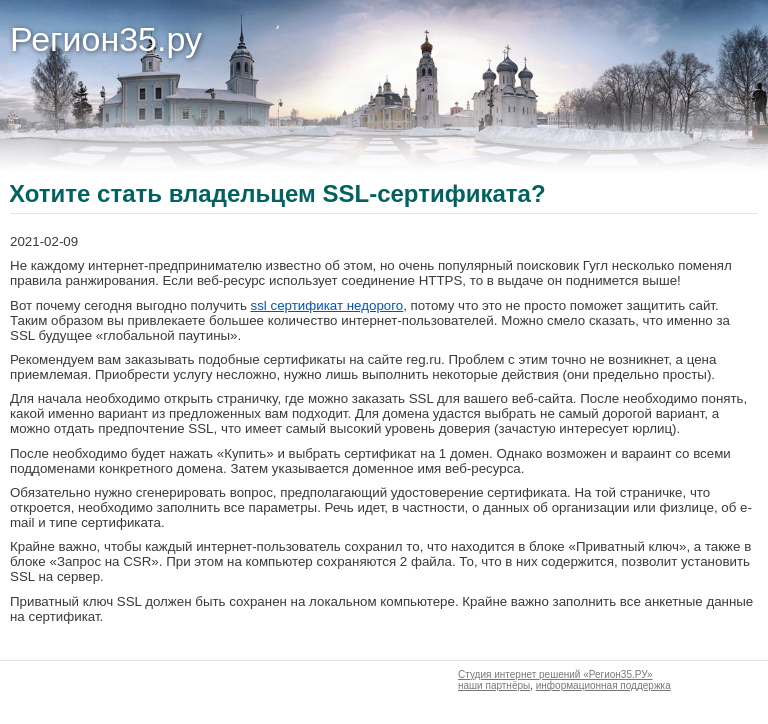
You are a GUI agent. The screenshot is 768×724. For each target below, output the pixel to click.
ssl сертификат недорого (327, 305)
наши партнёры (494, 685)
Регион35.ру (106, 39)
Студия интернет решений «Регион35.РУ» (555, 674)
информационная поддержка (603, 685)
